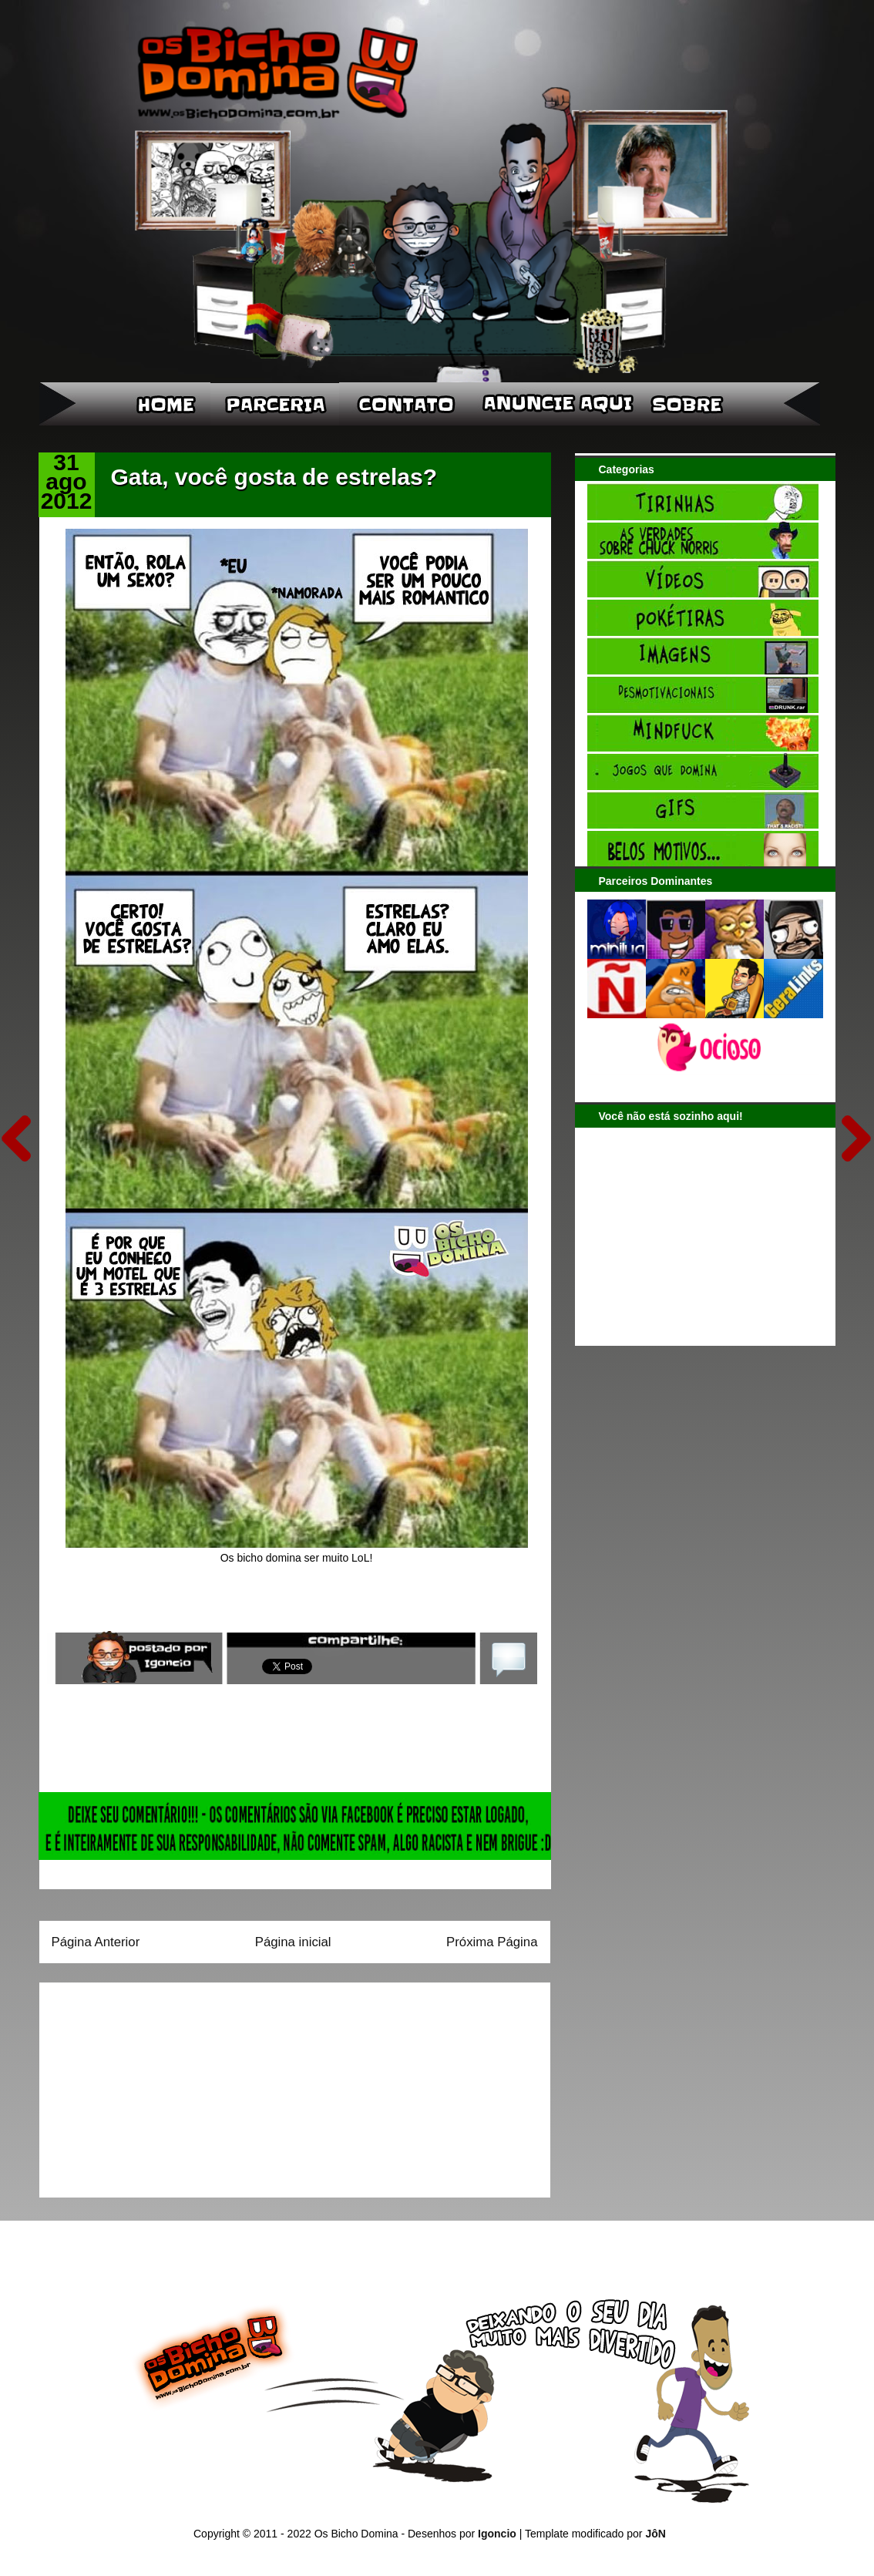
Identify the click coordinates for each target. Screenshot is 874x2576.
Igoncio (497, 2533)
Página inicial (293, 1942)
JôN (655, 2533)
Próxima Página (491, 1942)
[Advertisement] (148, 2085)
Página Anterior (96, 1942)
